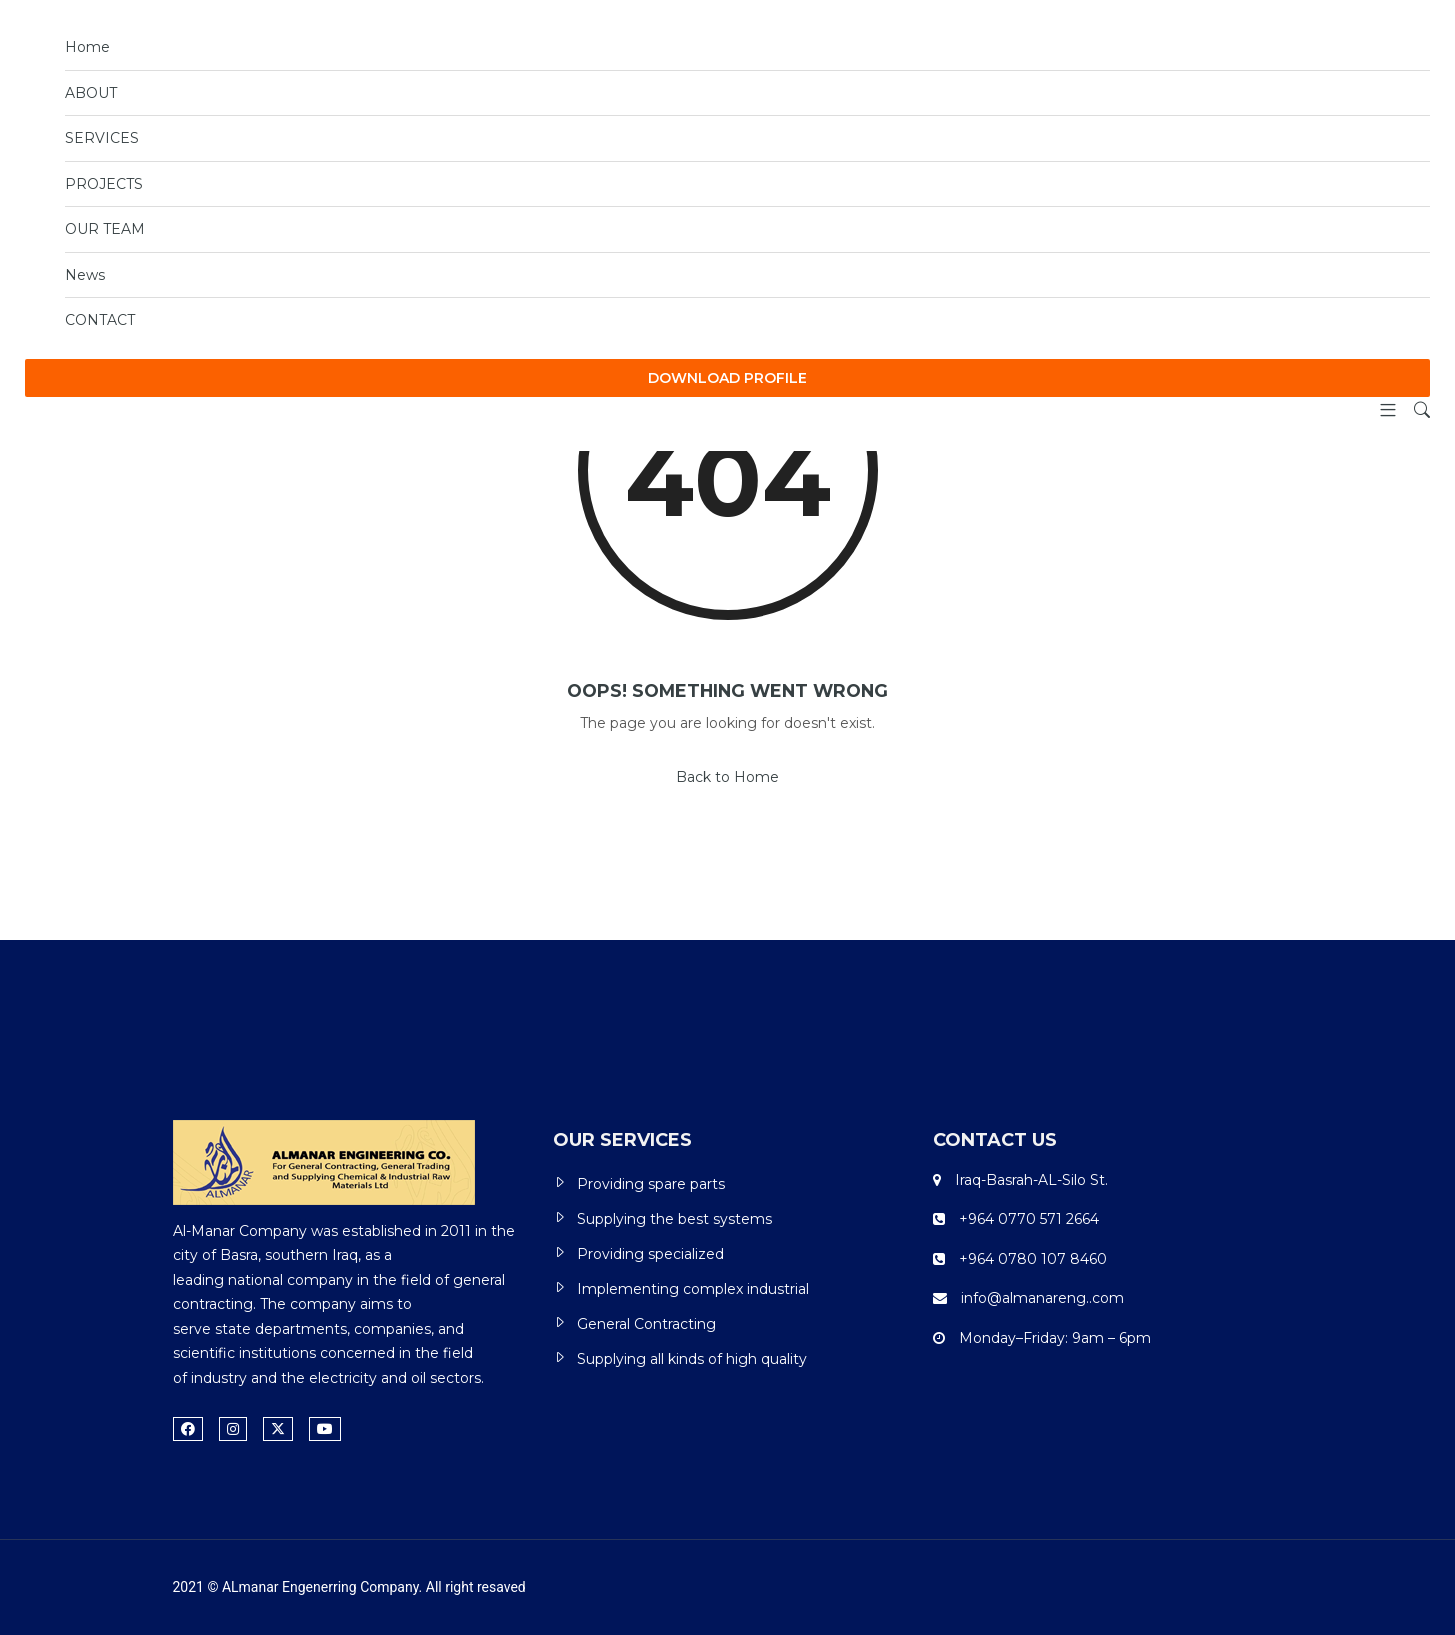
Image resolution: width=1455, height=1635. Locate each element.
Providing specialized (650, 1254)
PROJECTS (104, 184)
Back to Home (727, 777)
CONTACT (100, 320)
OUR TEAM (105, 229)
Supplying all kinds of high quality (692, 1359)
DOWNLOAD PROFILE (727, 378)
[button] (1380, 411)
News (85, 275)
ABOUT (91, 93)
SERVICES (102, 138)
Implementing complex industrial (693, 1289)
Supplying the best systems (674, 1219)
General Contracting (646, 1324)
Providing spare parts (651, 1184)
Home (87, 47)
